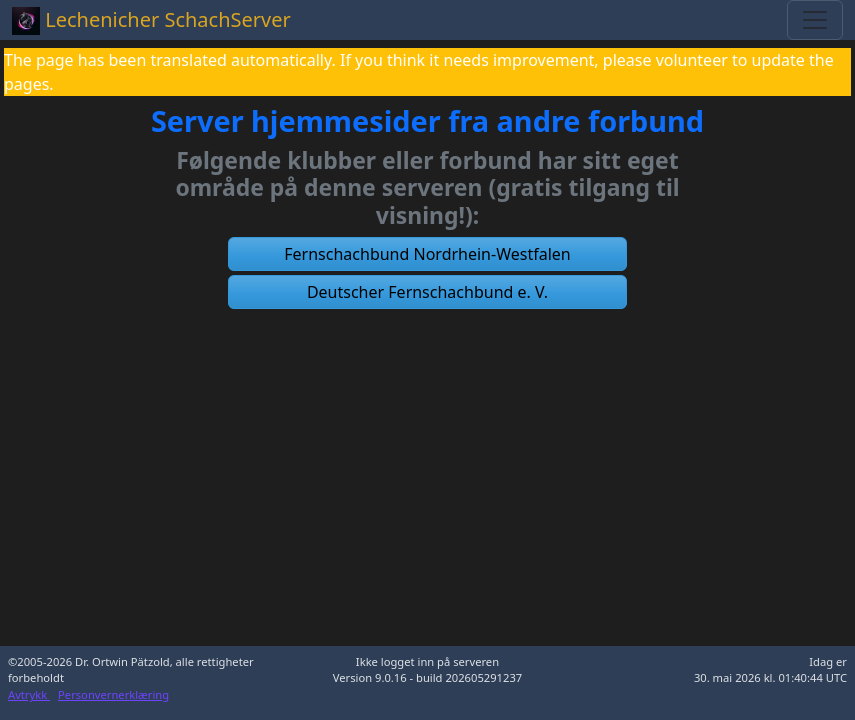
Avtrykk (29, 694)
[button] (428, 254)
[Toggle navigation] (815, 20)
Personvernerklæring (113, 694)
